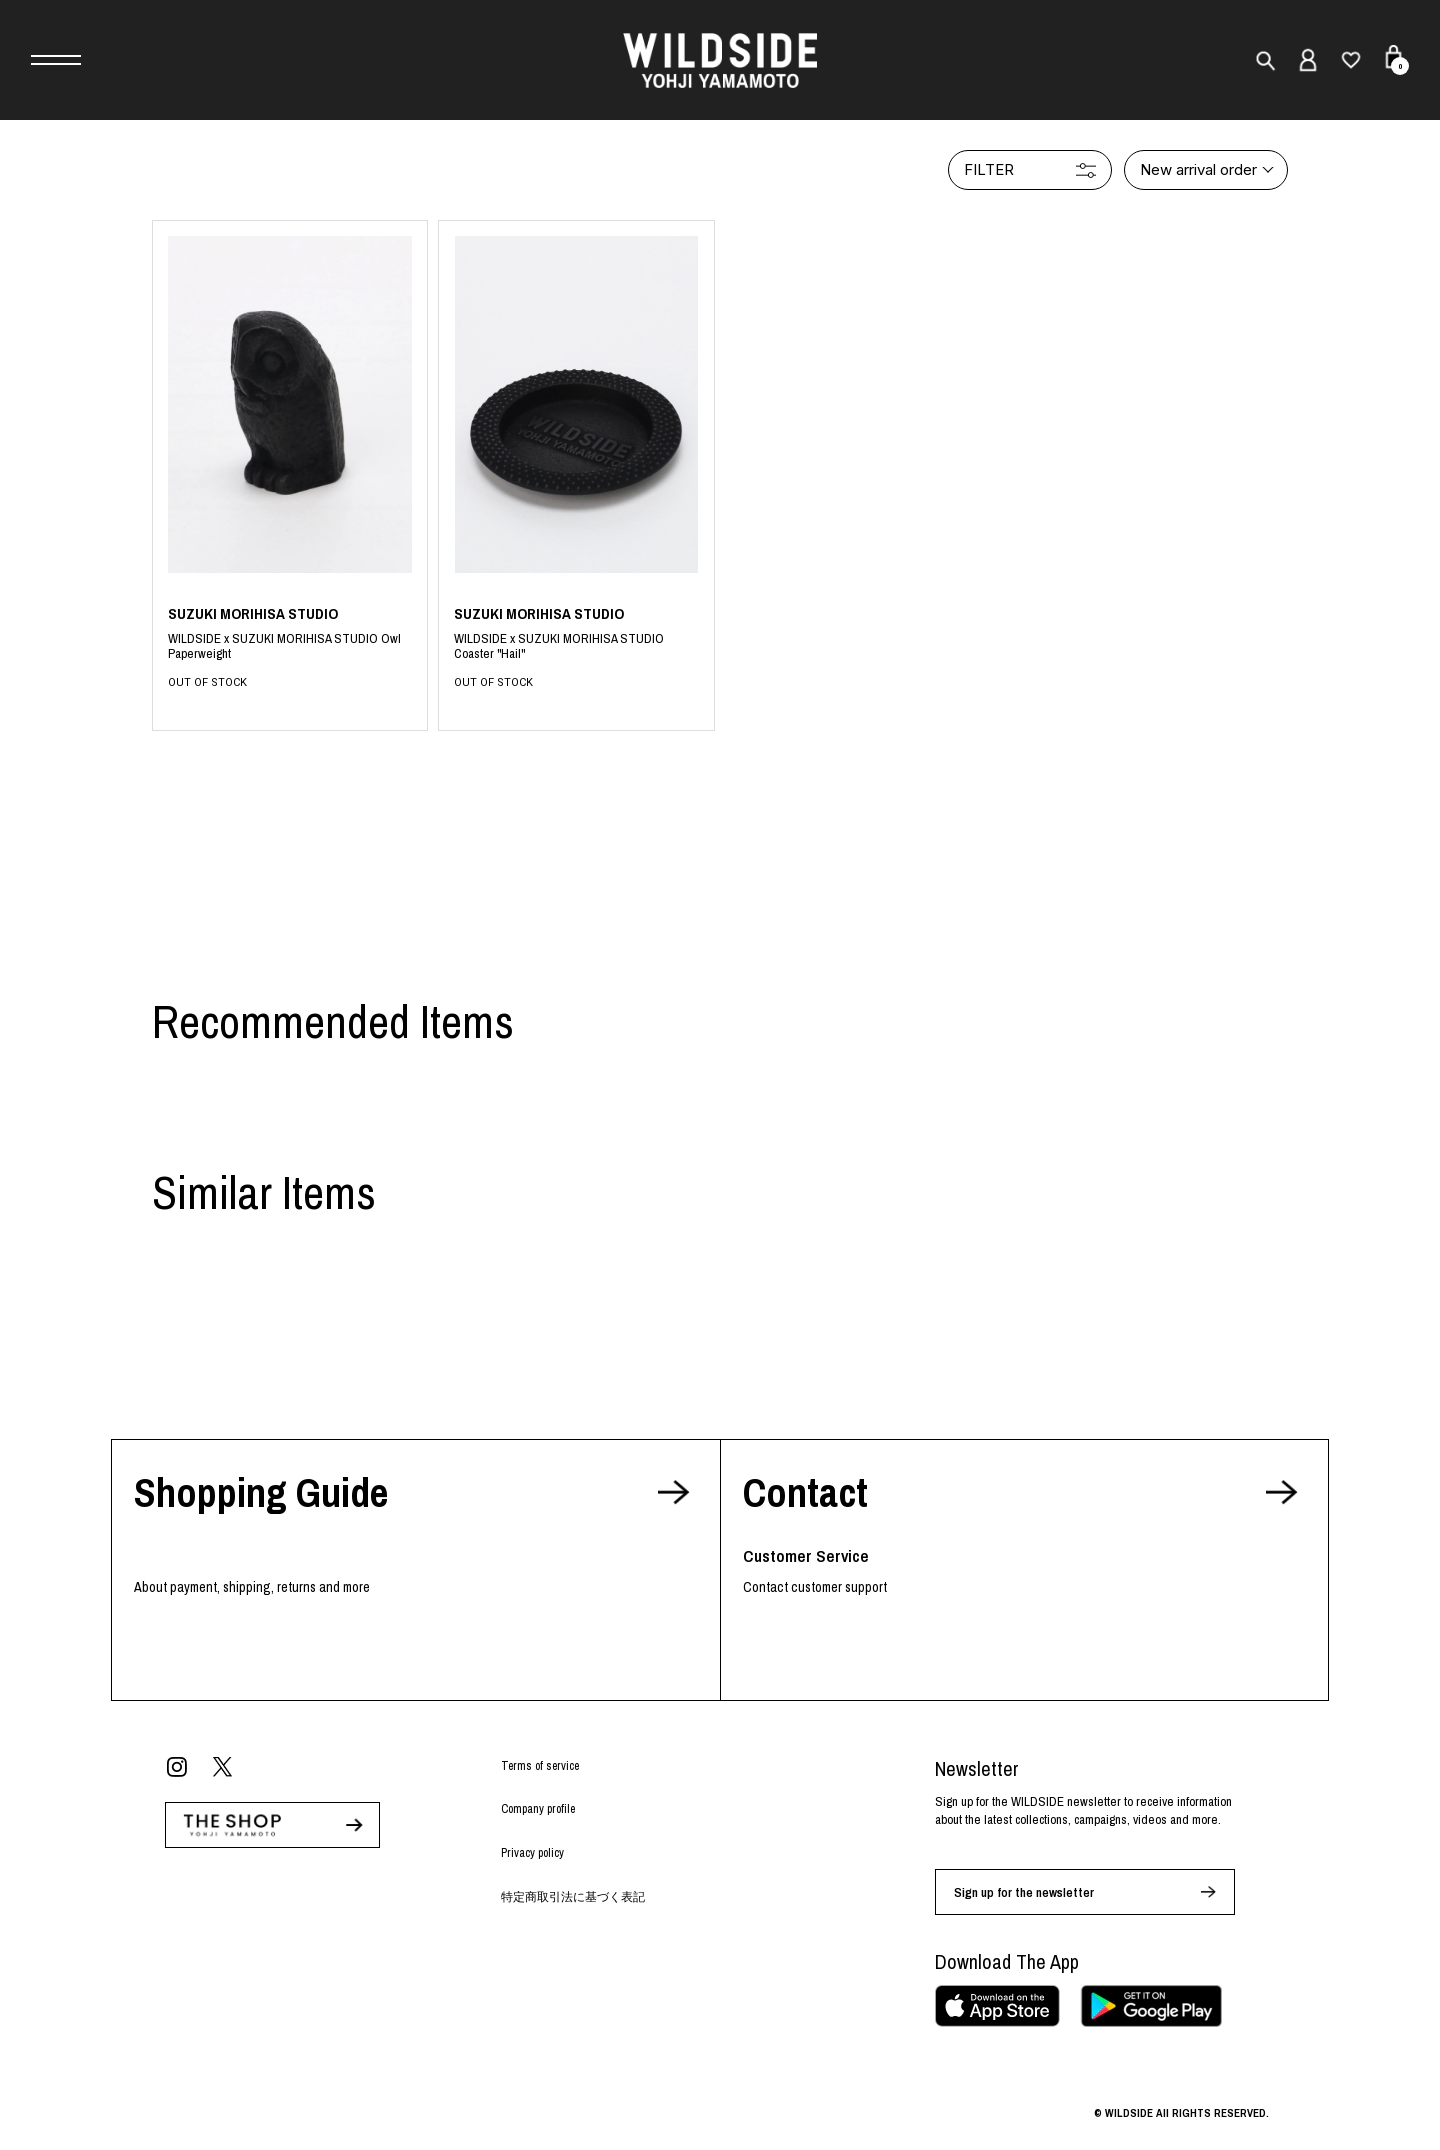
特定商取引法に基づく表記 (573, 1897)
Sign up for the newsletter (1024, 1892)
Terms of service (540, 1766)
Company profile (538, 1809)
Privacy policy (532, 1853)
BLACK (290, 647)
